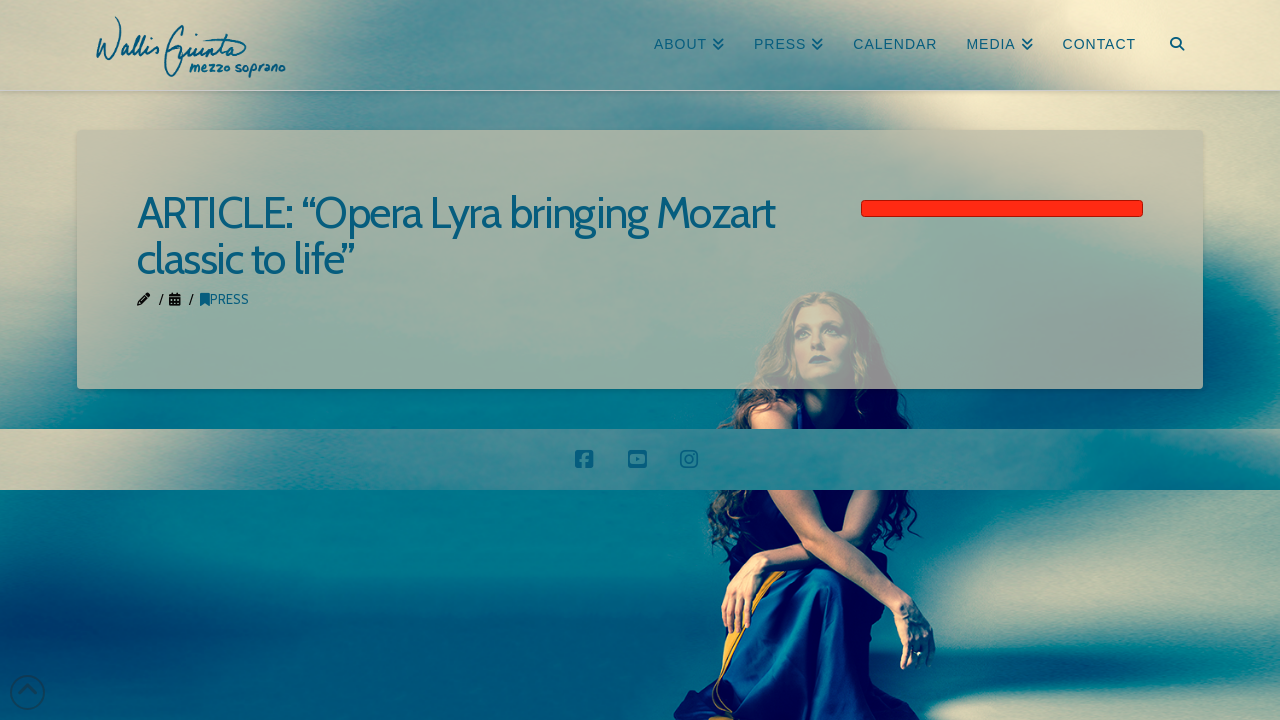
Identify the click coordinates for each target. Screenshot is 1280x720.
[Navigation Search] (1176, 45)
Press (224, 299)
